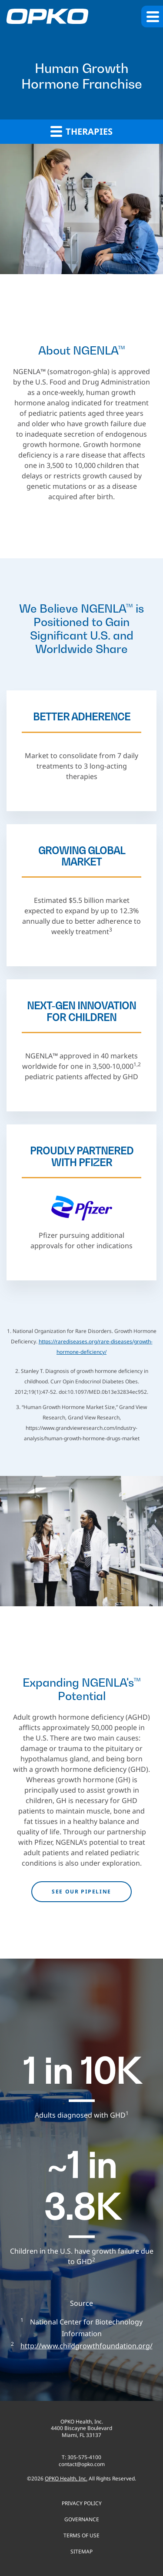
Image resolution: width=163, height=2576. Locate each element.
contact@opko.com (82, 2464)
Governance (81, 2519)
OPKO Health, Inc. (66, 2478)
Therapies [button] (81, 131)
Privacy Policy (82, 2503)
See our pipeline (81, 1891)
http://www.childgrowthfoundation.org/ (86, 2346)
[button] (152, 16)
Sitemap (81, 2551)
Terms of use (81, 2535)
